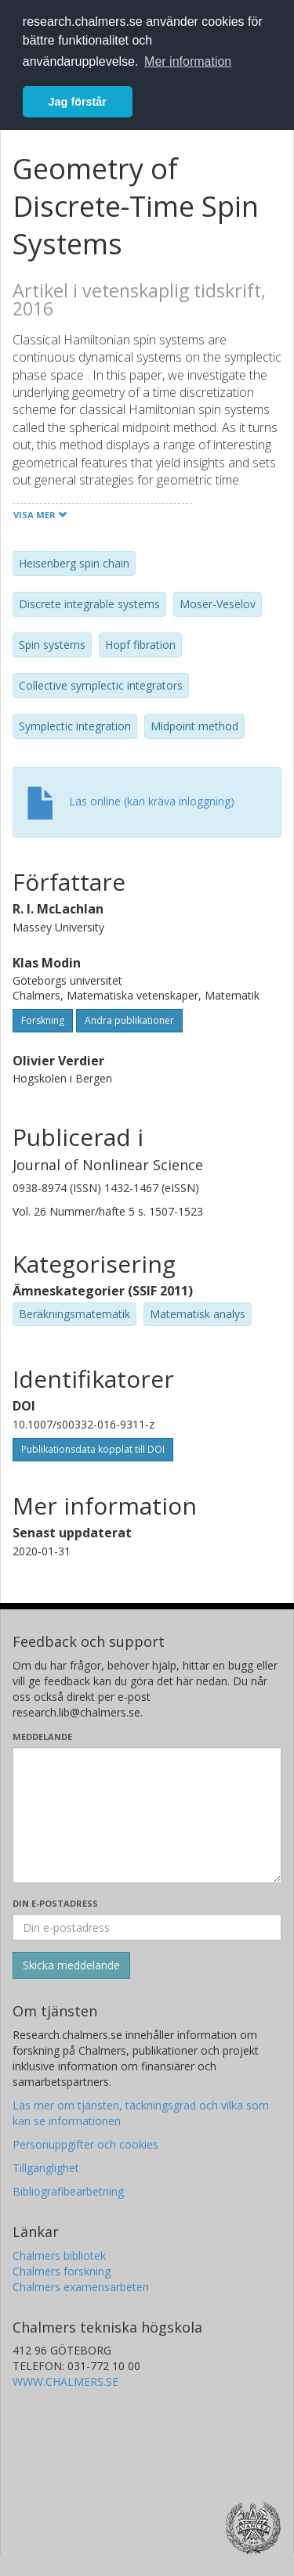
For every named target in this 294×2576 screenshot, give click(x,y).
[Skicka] (71, 1965)
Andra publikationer (129, 1020)
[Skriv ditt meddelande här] (147, 1815)
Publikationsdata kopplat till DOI (93, 1449)
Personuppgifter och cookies (85, 2144)
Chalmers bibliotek (59, 2255)
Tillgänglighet (46, 2167)
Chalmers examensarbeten (81, 2286)
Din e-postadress (55, 1903)
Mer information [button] (187, 61)
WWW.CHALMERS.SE (65, 2381)
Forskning (42, 1020)
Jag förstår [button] (78, 101)
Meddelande (42, 1736)
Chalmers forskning (62, 2271)
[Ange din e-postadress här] (147, 1927)
